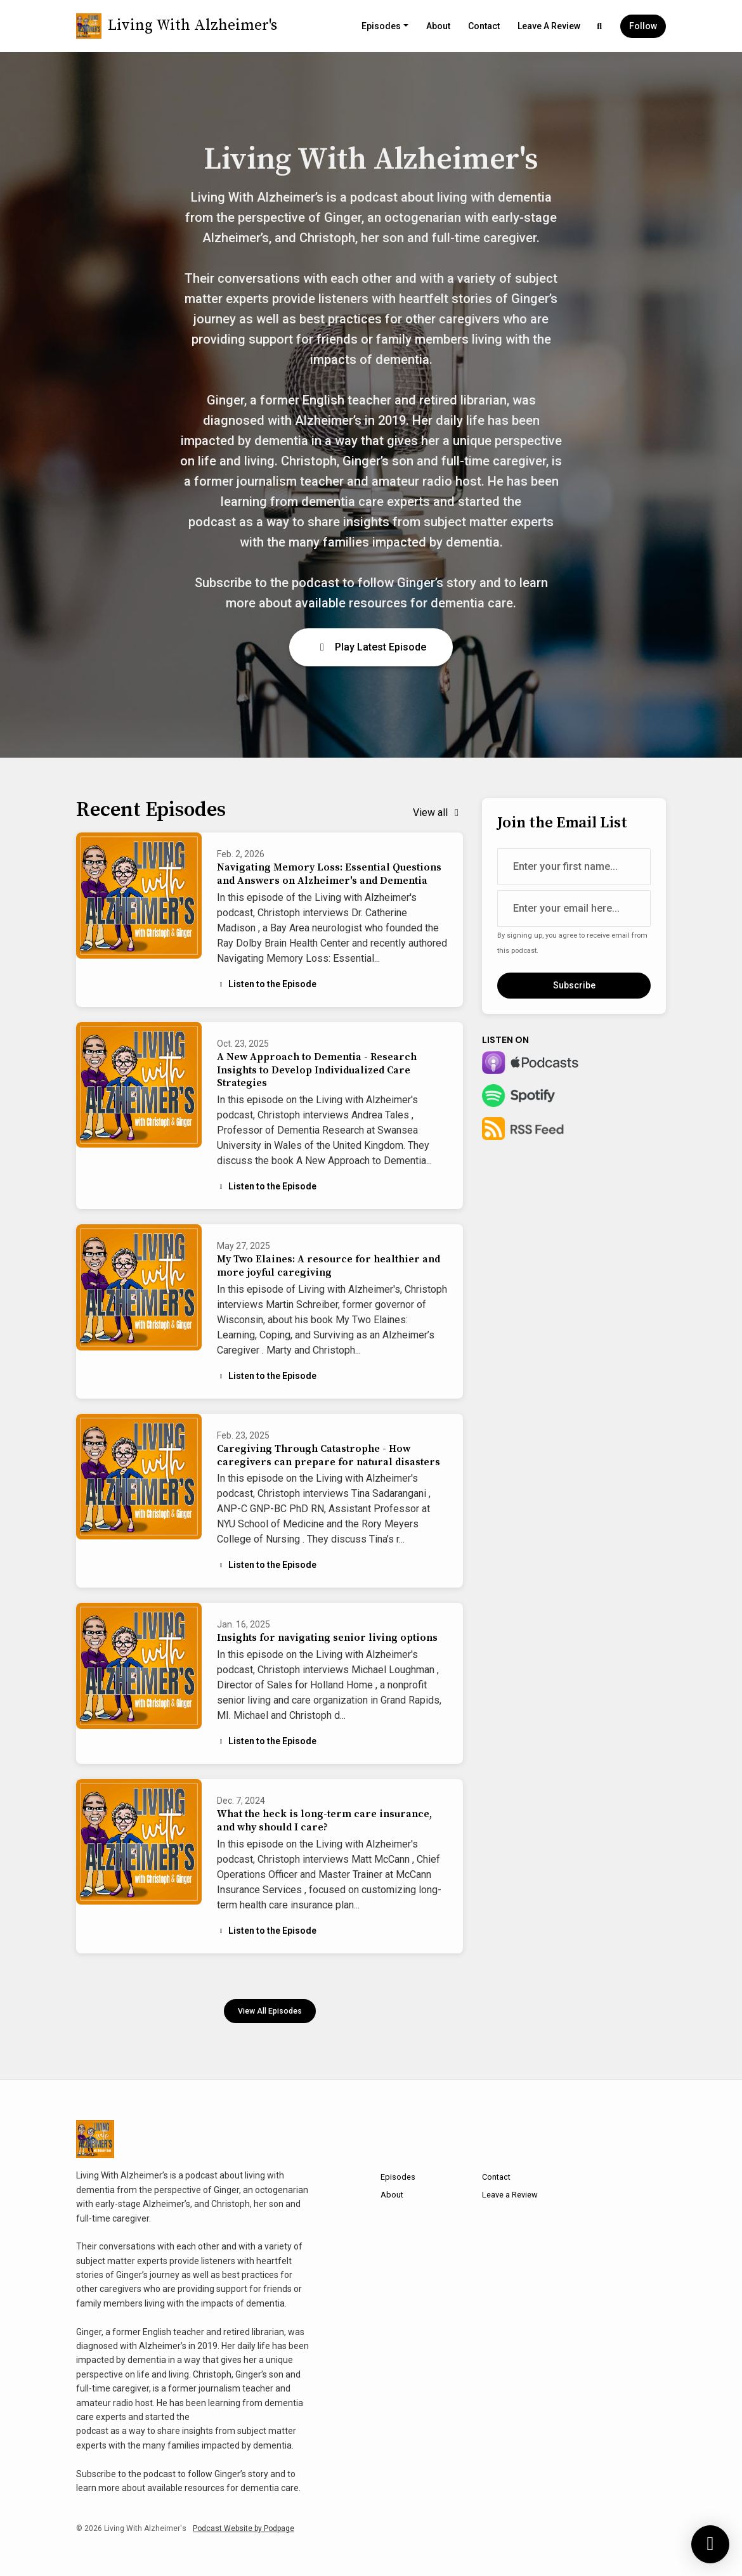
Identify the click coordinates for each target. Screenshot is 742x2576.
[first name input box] (574, 866)
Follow (643, 26)
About (438, 26)
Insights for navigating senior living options (327, 1637)
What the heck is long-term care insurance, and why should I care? (324, 1821)
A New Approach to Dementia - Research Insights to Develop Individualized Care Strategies (317, 1070)
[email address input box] (574, 908)
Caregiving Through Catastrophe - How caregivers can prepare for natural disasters (328, 1455)
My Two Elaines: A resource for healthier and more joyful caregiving (328, 1266)
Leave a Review (548, 26)
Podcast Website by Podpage (243, 2528)
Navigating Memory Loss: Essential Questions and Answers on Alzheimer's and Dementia (329, 874)
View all (438, 812)
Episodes (381, 26)
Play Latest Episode (371, 647)
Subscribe (574, 985)
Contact (484, 26)
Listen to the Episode (266, 984)
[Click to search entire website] (600, 26)
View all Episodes (270, 2011)
